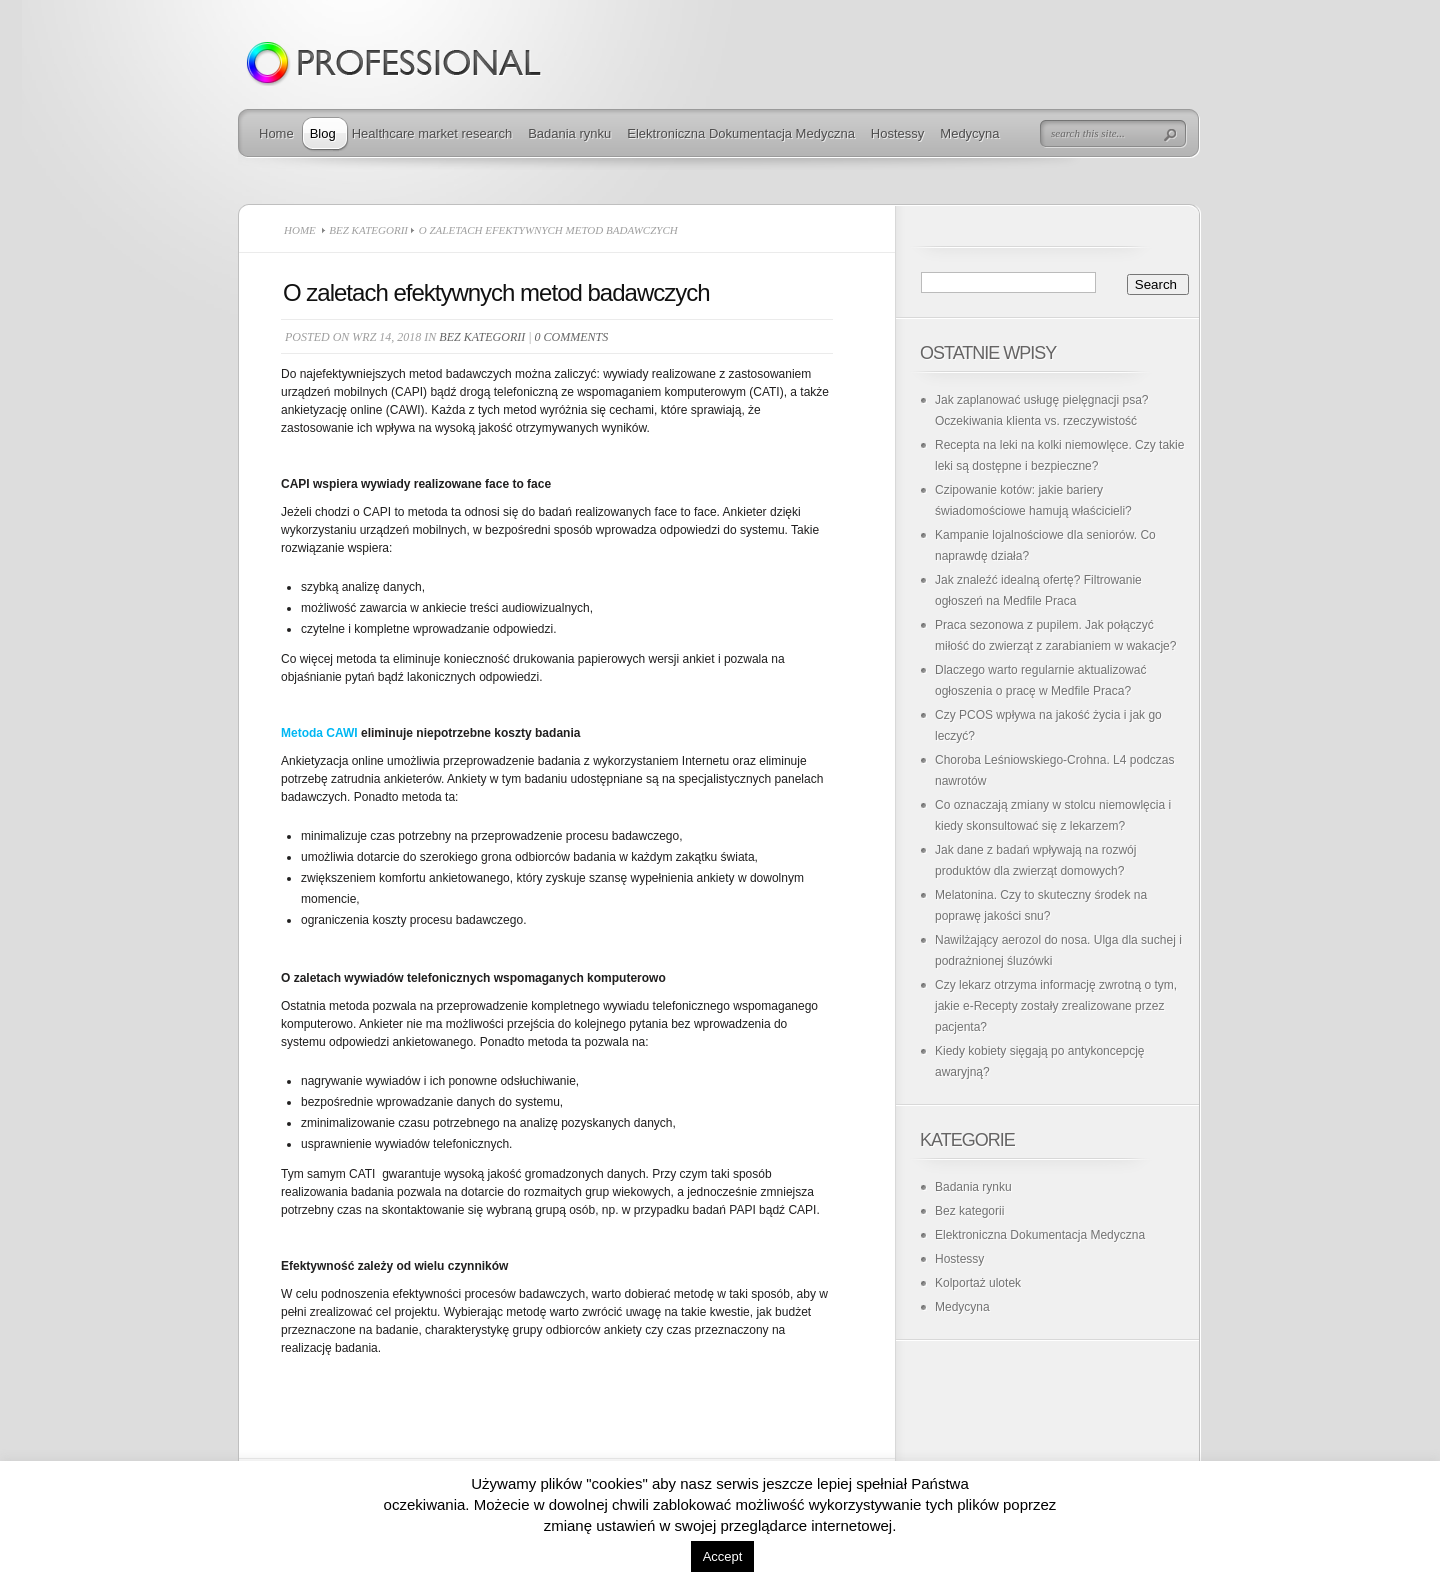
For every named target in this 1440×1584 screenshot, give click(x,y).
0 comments (572, 337)
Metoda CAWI (319, 733)
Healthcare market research (432, 133)
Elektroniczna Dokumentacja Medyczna (741, 133)
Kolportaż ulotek (978, 1283)
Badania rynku (569, 133)
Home (276, 133)
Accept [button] (723, 1556)
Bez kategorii (368, 230)
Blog (323, 133)
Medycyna (969, 133)
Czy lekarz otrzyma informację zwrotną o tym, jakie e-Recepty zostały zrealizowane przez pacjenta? (1056, 1006)
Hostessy (897, 133)
